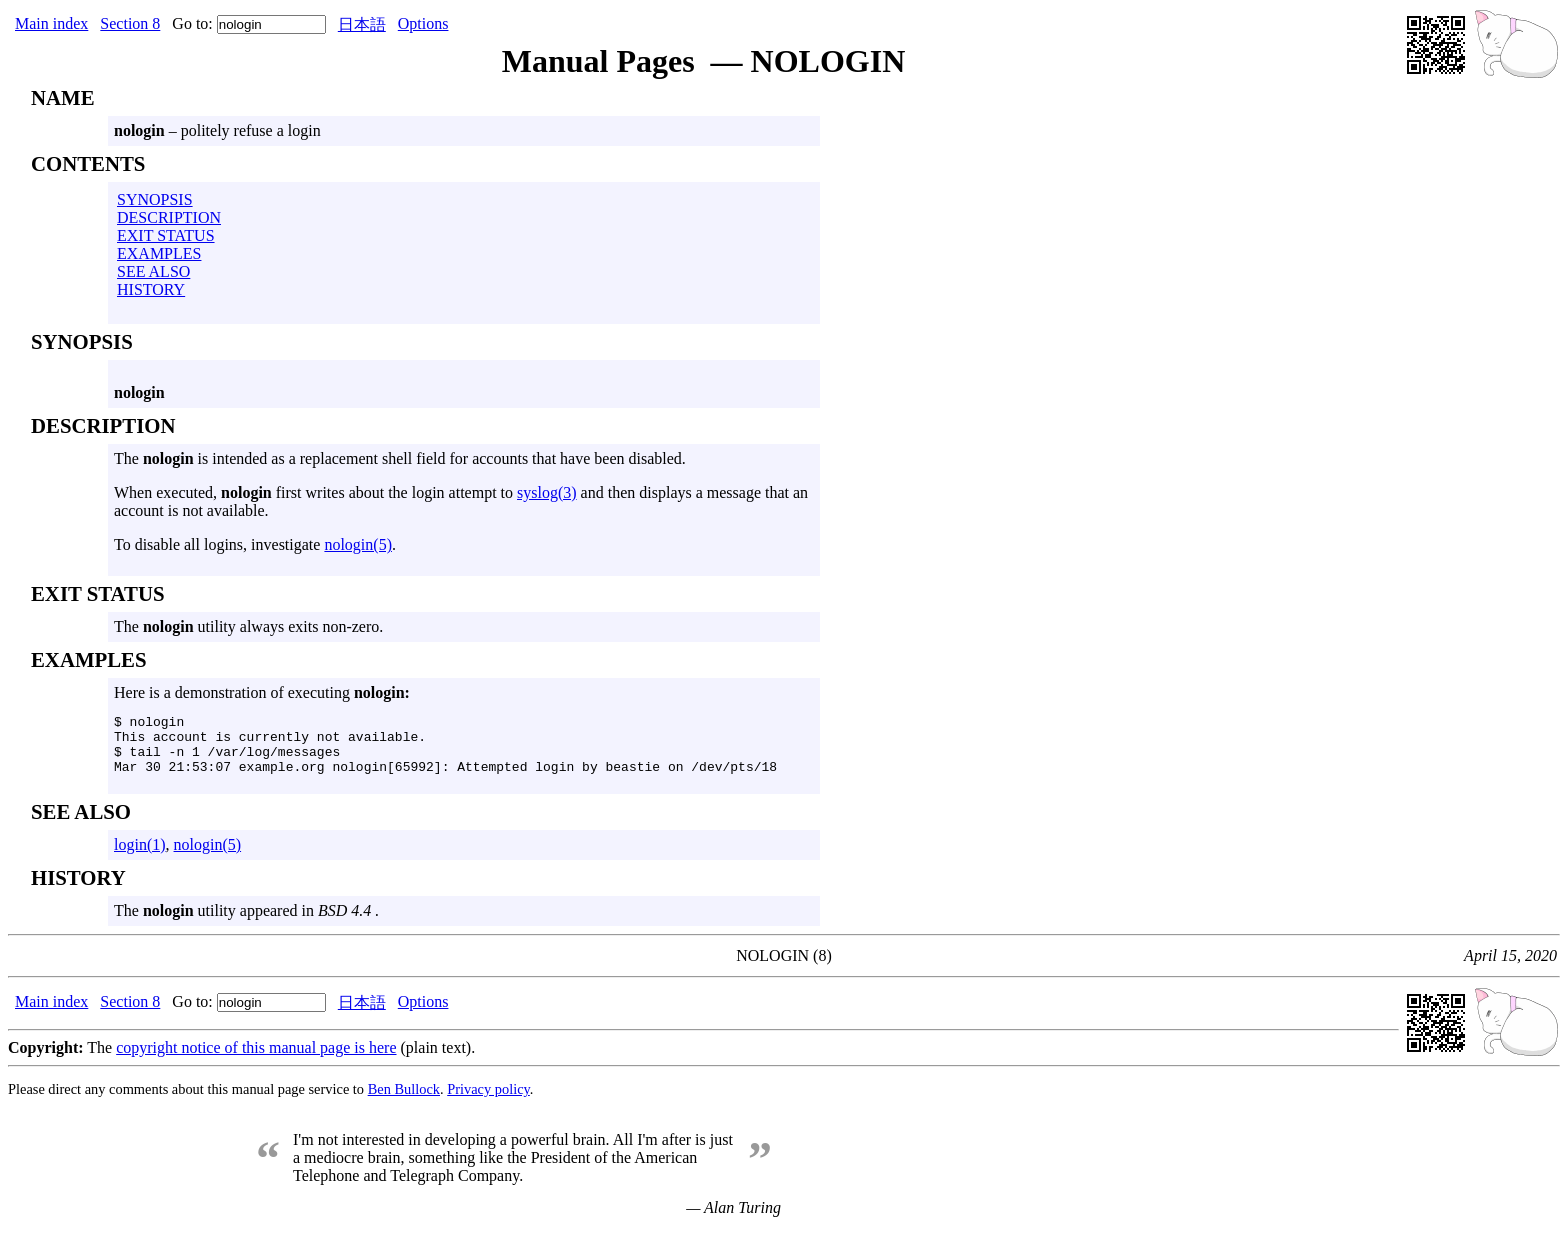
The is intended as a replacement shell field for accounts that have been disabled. (400, 458)
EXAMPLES (159, 253)
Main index (51, 23)
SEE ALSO (153, 271)
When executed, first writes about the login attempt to (315, 492)
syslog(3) (547, 492)
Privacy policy (488, 1101)
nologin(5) (358, 544)
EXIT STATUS (166, 235)
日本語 (362, 24)
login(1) (140, 856)
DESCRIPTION (169, 217)
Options (423, 23)
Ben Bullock (404, 1101)
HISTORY (151, 289)
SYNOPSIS (155, 199)
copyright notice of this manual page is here (256, 1059)
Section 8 (130, 23)
